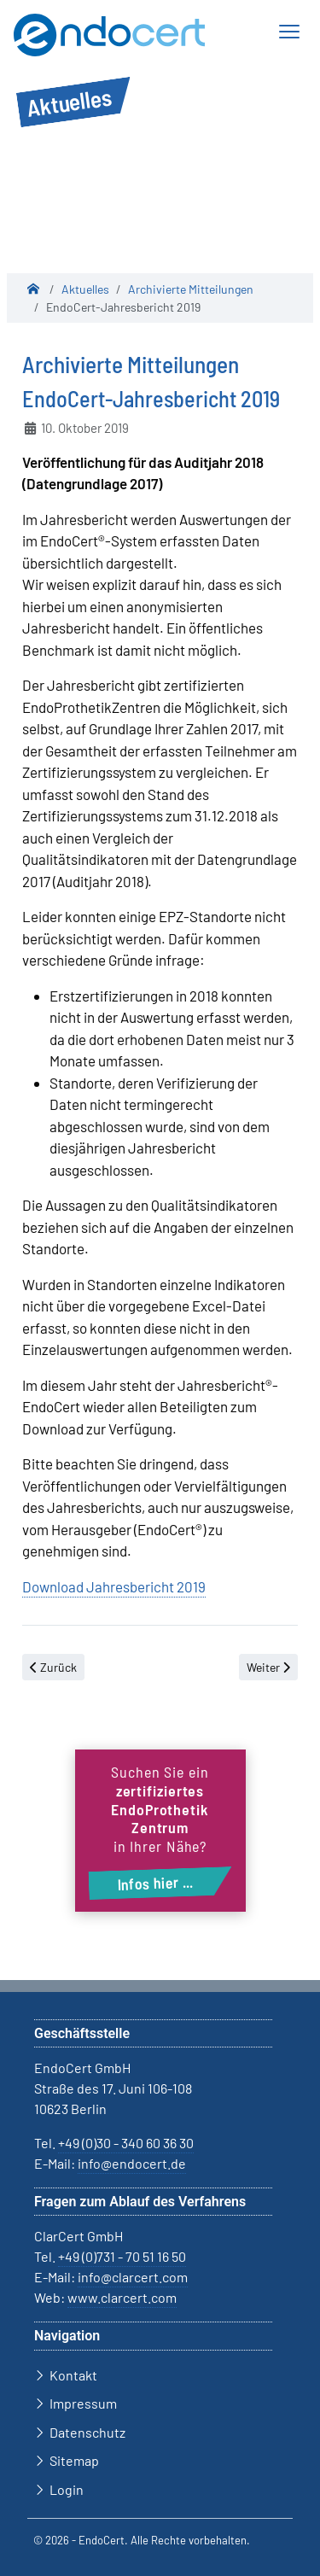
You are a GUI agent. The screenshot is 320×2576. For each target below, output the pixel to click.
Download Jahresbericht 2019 (114, 1586)
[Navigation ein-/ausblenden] (288, 31)
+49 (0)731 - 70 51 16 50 (122, 2256)
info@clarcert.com (133, 2277)
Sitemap (74, 2460)
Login (66, 2489)
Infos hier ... (155, 1883)
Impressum (83, 2403)
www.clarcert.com (122, 2297)
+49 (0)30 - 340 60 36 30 (126, 2143)
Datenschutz (87, 2432)
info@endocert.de (132, 2163)
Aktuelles (85, 289)
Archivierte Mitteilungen (190, 289)
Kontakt (73, 2375)
